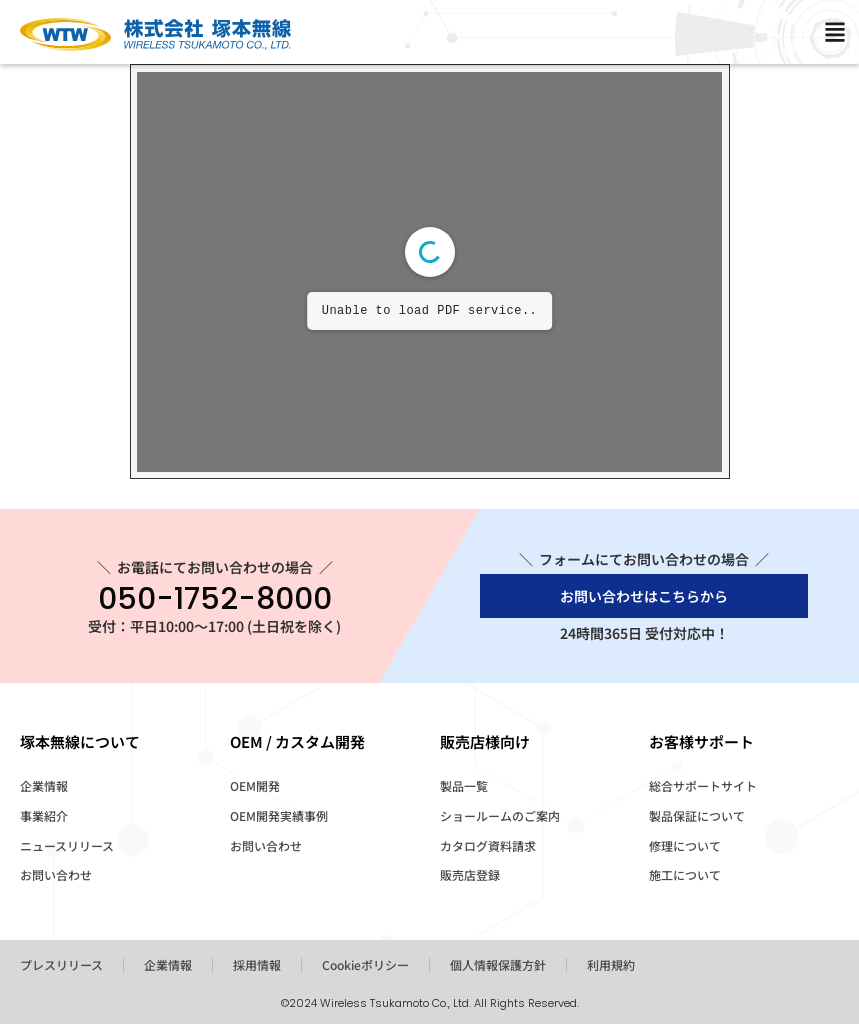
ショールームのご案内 (500, 815)
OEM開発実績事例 (279, 815)
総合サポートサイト (703, 785)
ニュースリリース (67, 845)
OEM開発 (255, 785)
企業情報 (44, 785)
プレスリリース (61, 964)
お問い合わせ (56, 874)
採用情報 (257, 964)
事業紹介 (44, 815)
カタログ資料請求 (488, 845)
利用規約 (611, 964)
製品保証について (697, 815)
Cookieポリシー (365, 964)
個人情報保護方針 (498, 964)
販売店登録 (470, 874)
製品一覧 (464, 785)
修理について (685, 845)
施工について (685, 874)
